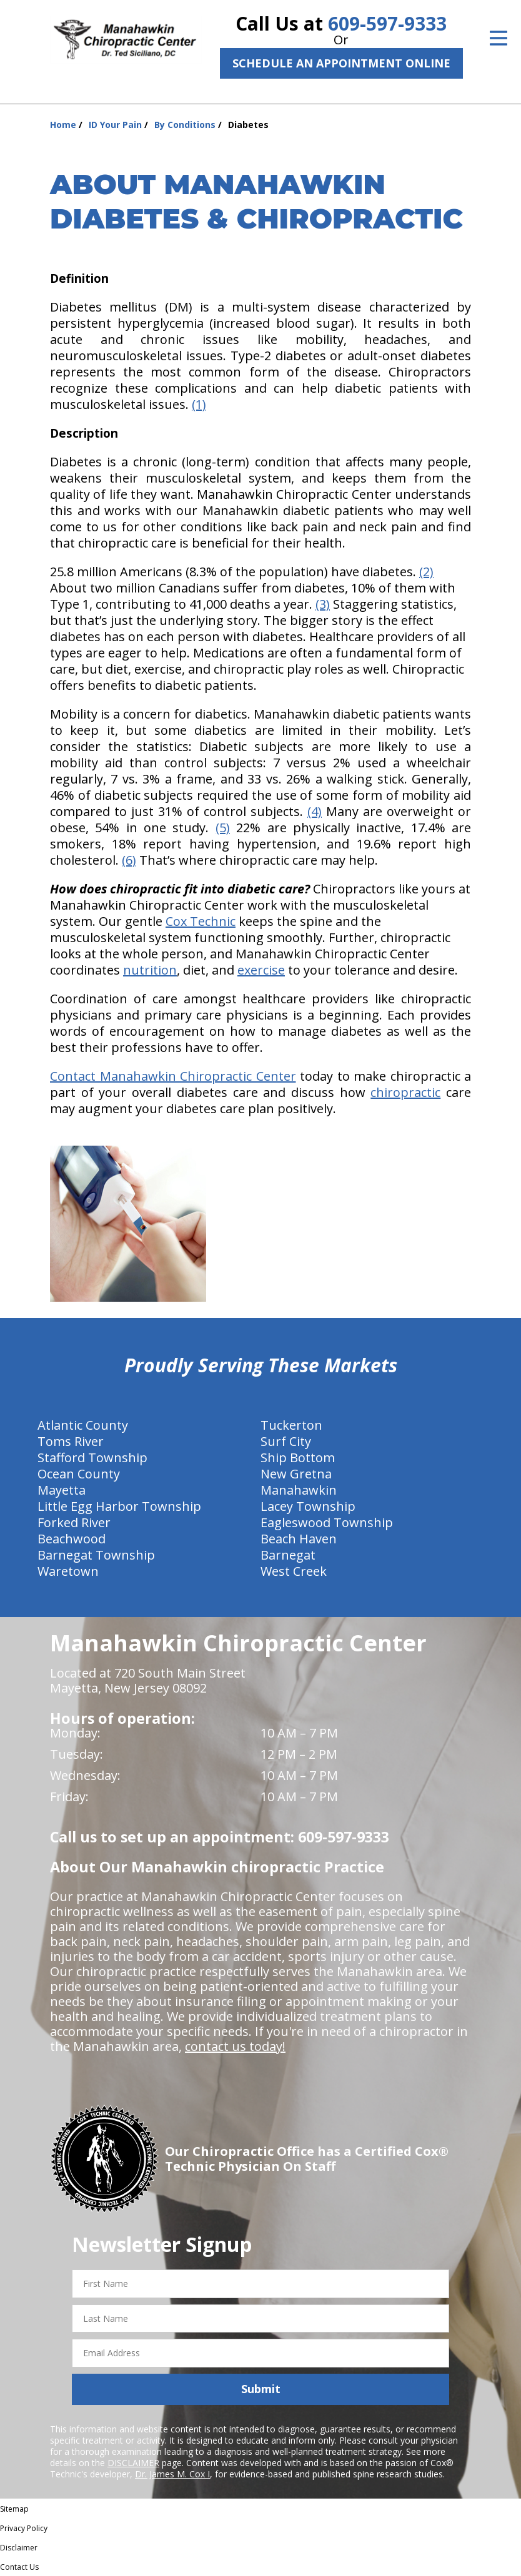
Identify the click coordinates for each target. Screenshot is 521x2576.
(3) (322, 604)
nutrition (150, 969)
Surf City (285, 1441)
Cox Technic (201, 921)
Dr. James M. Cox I (172, 2474)
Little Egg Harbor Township (119, 1506)
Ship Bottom (297, 1457)
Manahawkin (298, 1490)
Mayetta (61, 1490)
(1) (199, 404)
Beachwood (71, 1538)
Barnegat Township (96, 1554)
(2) (426, 571)
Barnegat (287, 1554)
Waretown (68, 1571)
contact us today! (235, 2046)
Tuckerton (291, 1425)
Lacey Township (307, 1506)
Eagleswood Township (326, 1522)
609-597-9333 (387, 23)
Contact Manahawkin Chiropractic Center (173, 1076)
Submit (260, 2388)
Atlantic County (82, 1425)
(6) (129, 860)
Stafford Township (92, 1457)
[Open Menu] (499, 38)
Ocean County (78, 1473)
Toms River (70, 1441)
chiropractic (405, 1092)
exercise (261, 969)
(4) (314, 811)
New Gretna (296, 1473)
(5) (223, 827)
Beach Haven (298, 1538)
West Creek (293, 1571)
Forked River (74, 1522)
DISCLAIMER (133, 2463)
